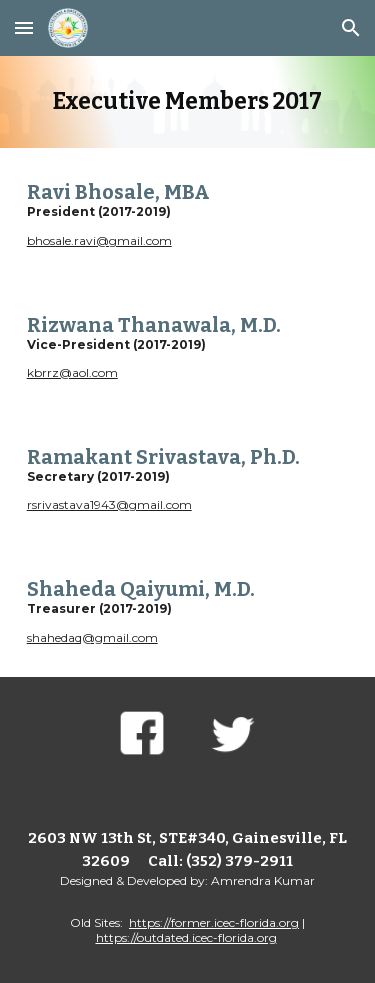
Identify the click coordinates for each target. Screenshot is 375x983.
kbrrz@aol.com (72, 372)
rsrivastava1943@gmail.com (109, 504)
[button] (24, 27)
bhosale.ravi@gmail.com (99, 240)
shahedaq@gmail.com (92, 637)
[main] (188, 102)
